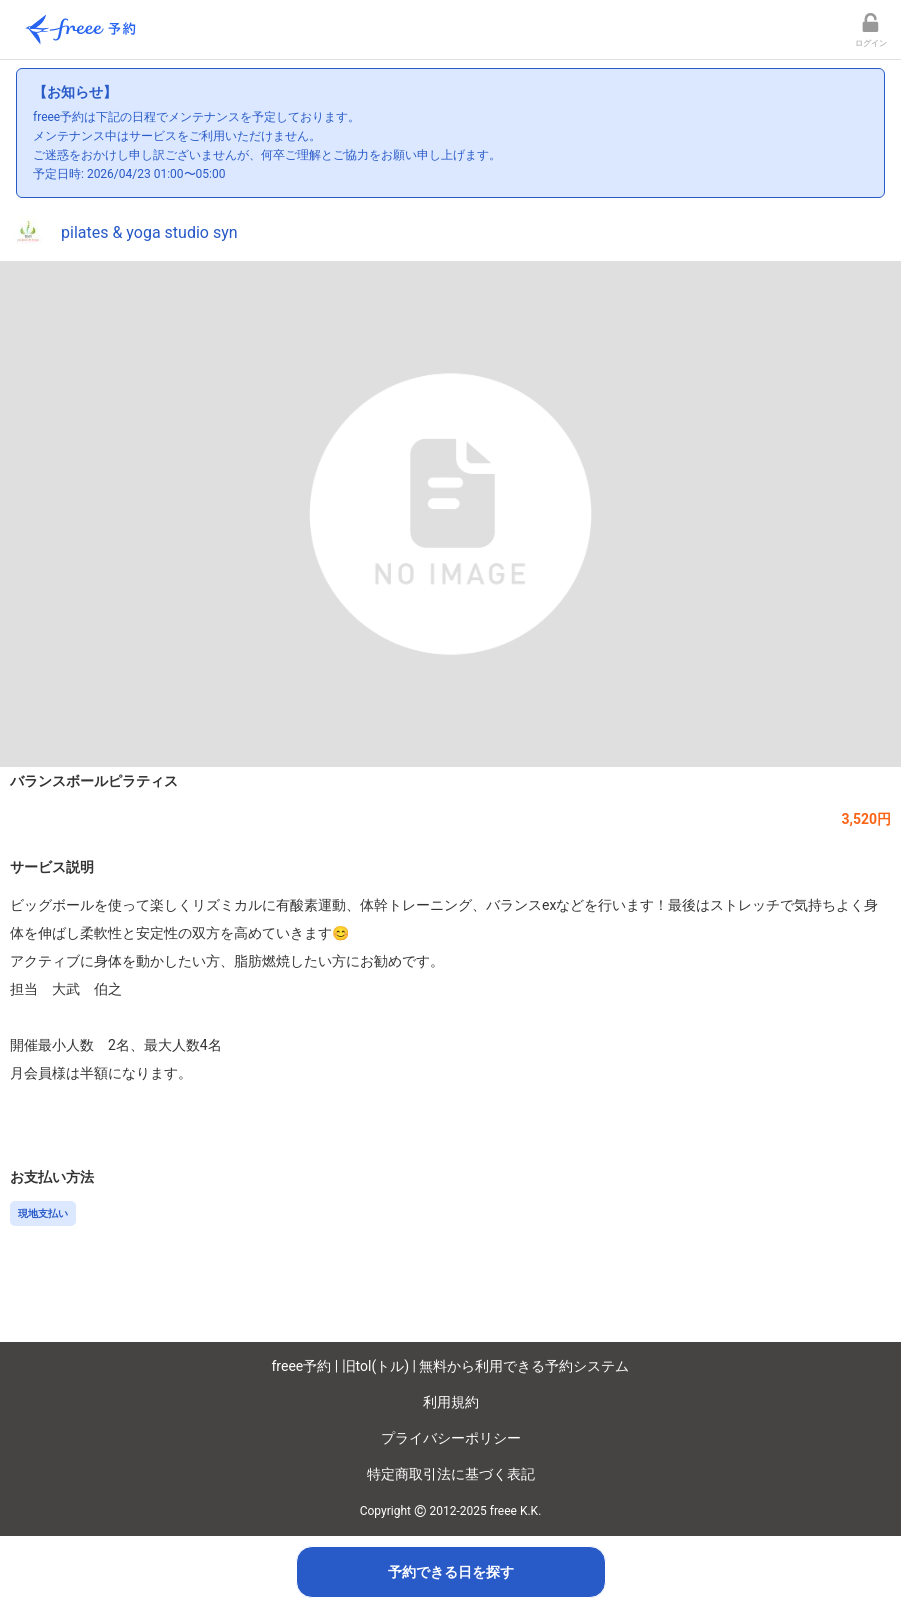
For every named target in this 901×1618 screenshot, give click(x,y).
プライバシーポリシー (451, 1438)
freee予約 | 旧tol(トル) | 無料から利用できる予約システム (451, 1366)
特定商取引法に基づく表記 (451, 1474)
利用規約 (451, 1402)
